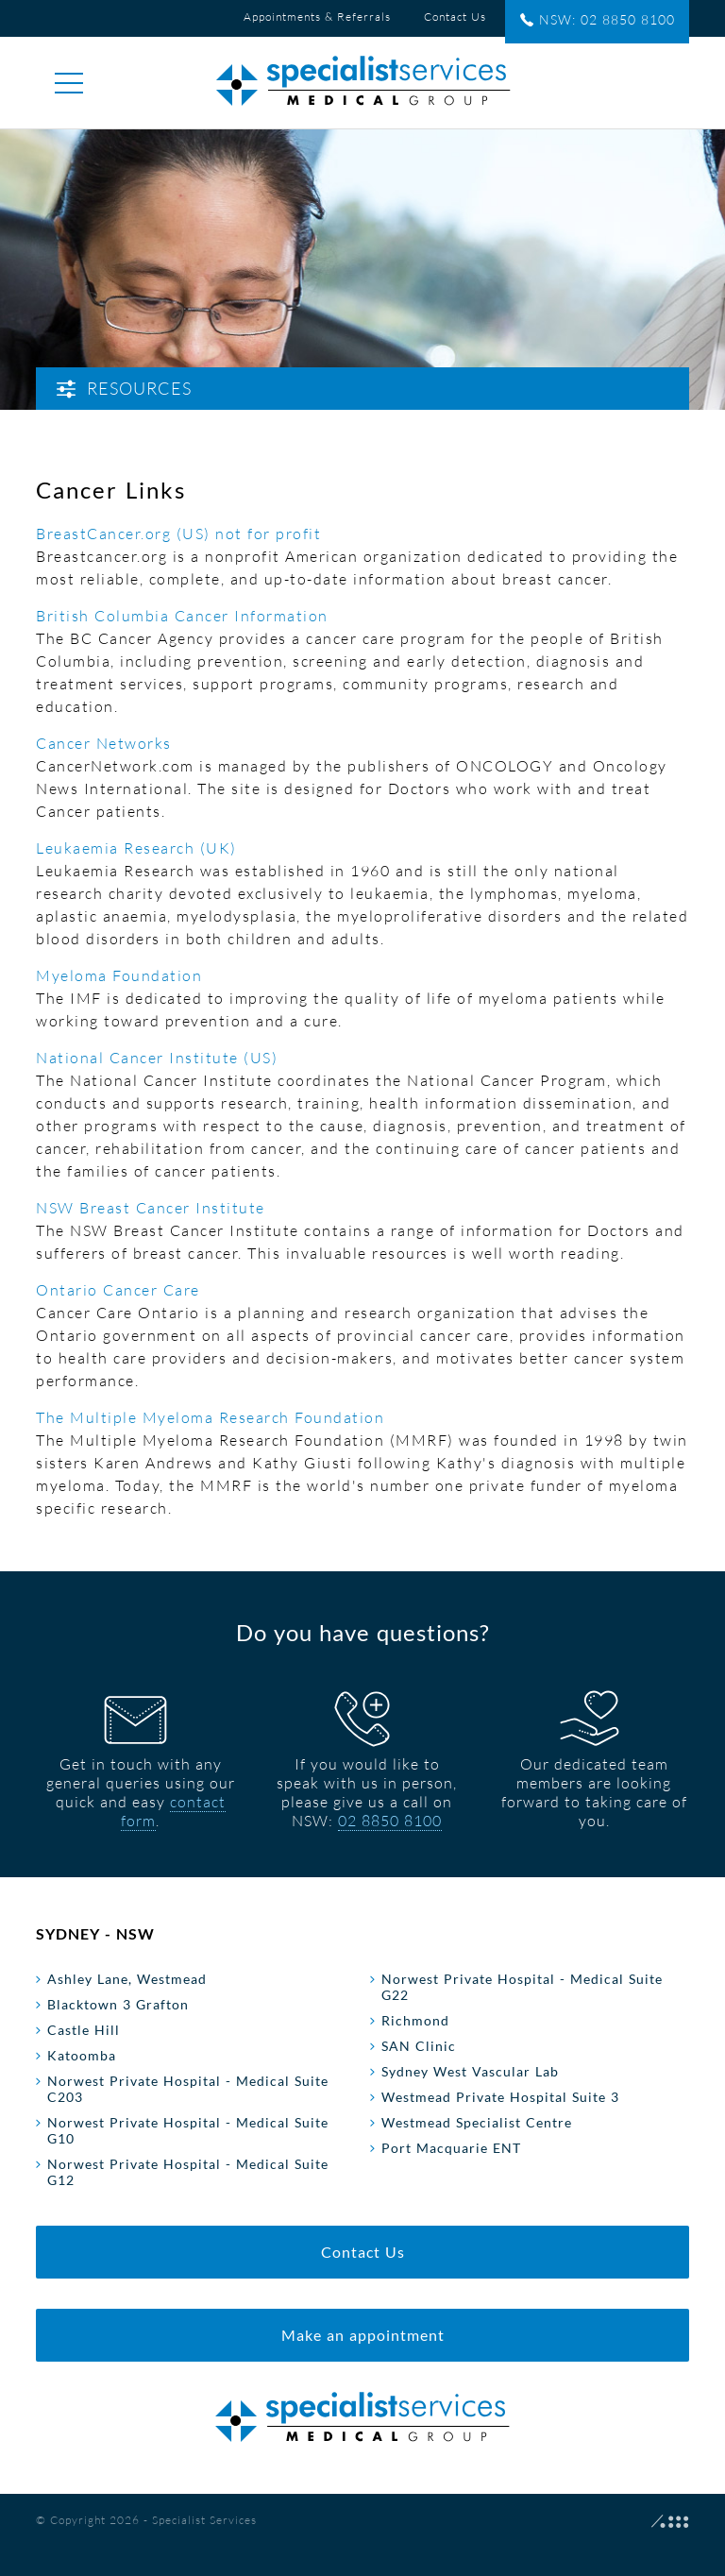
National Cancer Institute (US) (157, 1057)
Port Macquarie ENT (451, 2148)
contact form (173, 1811)
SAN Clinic (418, 2046)
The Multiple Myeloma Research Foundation (210, 1417)
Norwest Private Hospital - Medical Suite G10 (188, 2130)
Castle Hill (83, 2030)
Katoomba (81, 2055)
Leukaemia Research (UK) (136, 848)
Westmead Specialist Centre (476, 2122)
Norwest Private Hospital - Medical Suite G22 (522, 1987)
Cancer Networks (104, 743)
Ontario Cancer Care (118, 1289)
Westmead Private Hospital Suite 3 (500, 2097)
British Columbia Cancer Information (182, 615)
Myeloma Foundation (119, 975)
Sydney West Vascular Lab (470, 2071)
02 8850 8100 (390, 1820)
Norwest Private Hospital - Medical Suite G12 (188, 2172)
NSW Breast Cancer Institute (150, 1207)
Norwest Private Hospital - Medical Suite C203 (188, 2089)
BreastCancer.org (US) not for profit (178, 533)
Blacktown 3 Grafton (118, 2004)
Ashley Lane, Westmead (127, 1979)
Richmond (415, 2020)
